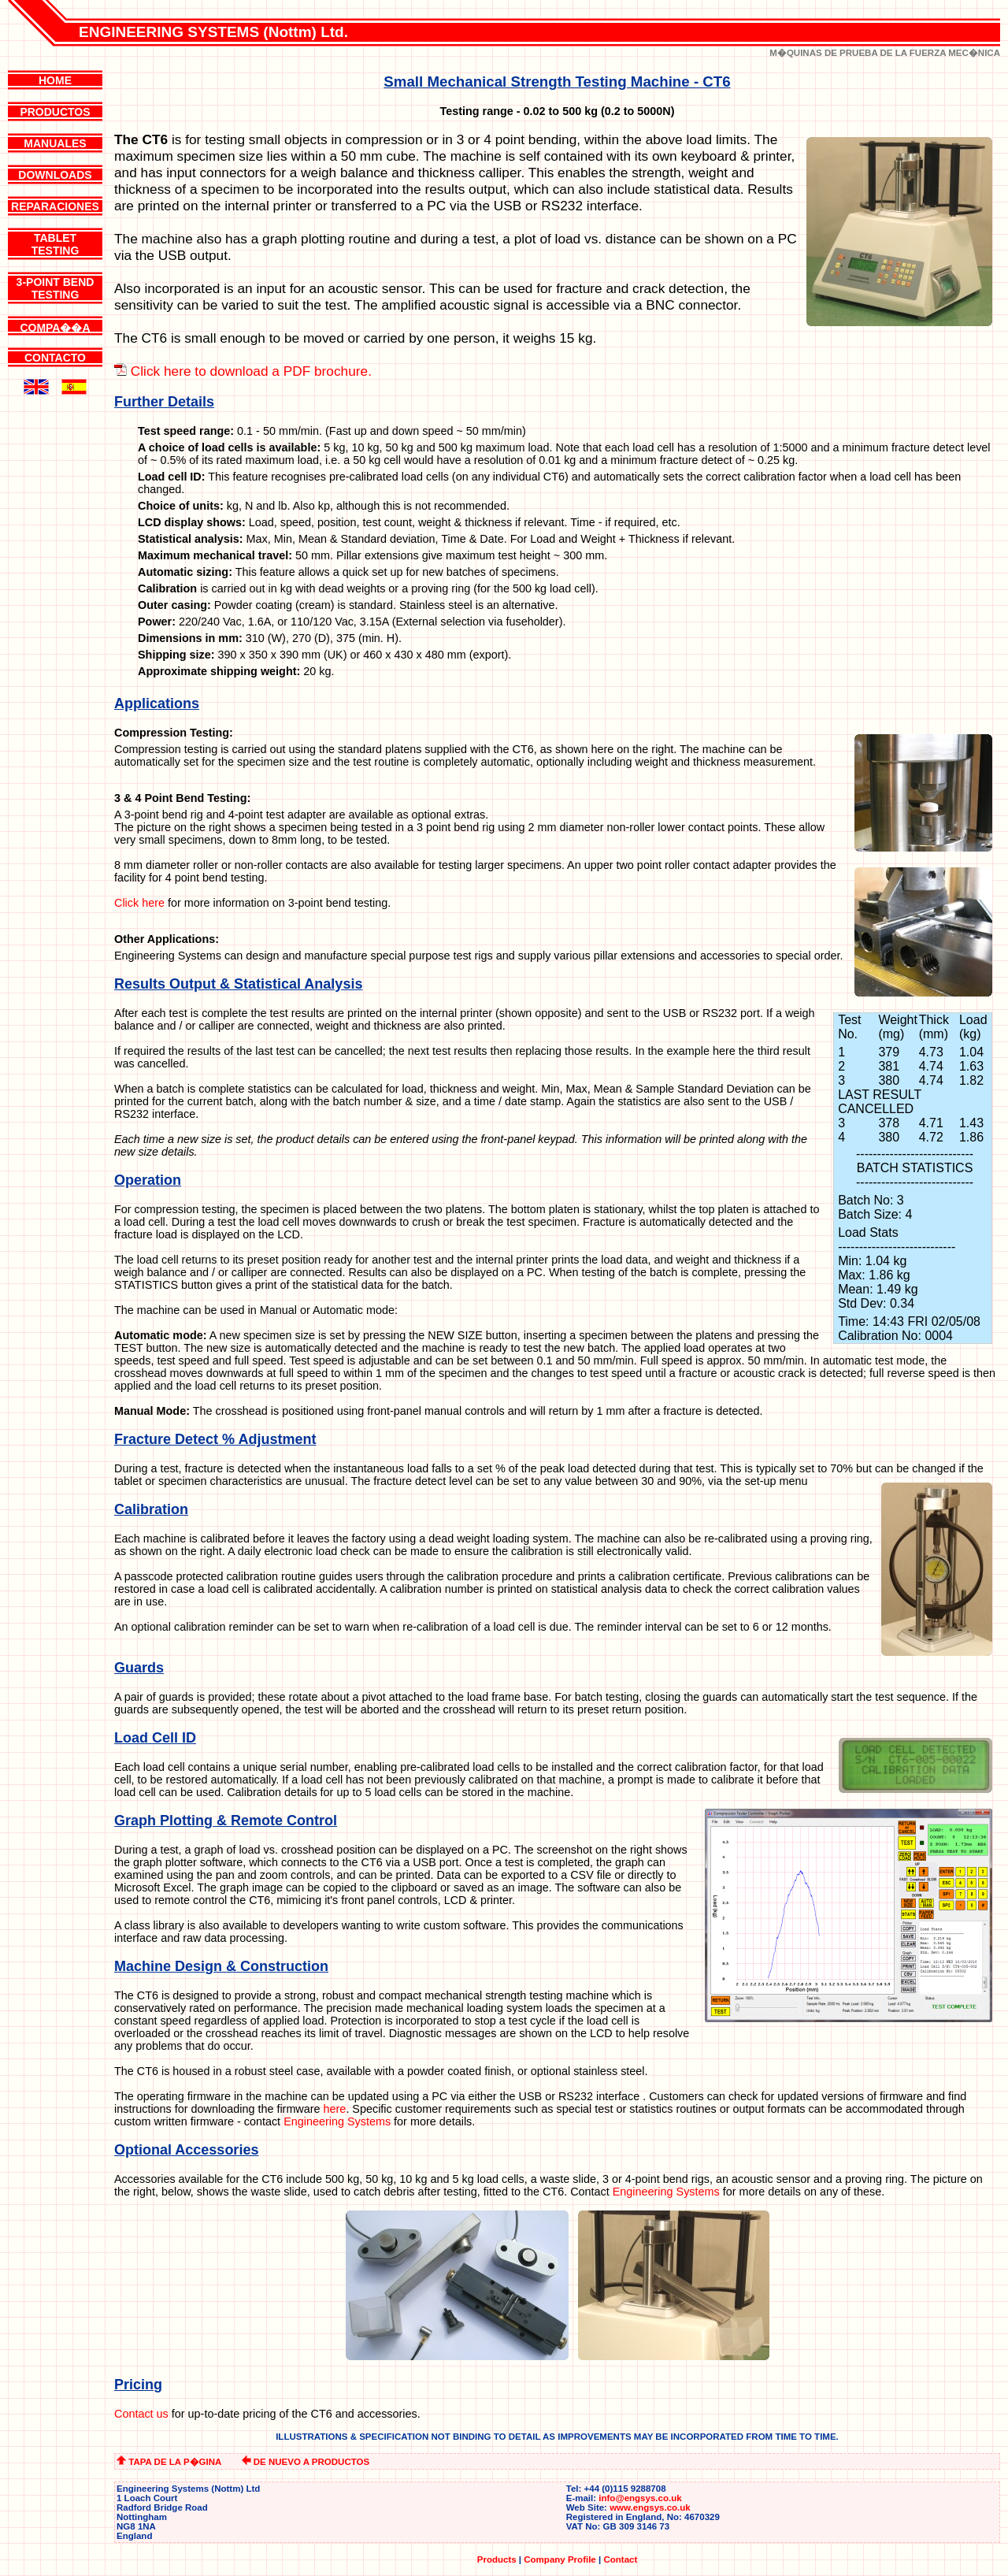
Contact (620, 2559)
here (335, 2109)
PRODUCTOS (55, 112)
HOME (55, 80)
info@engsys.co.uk (639, 2498)
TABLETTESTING (56, 244)
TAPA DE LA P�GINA (169, 2462)
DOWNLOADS (54, 175)
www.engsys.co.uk (650, 2507)
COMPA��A (55, 327)
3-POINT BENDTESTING (55, 288)
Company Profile (560, 2559)
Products (497, 2559)
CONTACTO (55, 357)
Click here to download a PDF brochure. (251, 371)
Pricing (138, 2384)
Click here (139, 902)
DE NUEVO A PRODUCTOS (306, 2462)
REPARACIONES (55, 206)
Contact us (141, 2413)
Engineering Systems (337, 2121)
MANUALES (55, 143)
